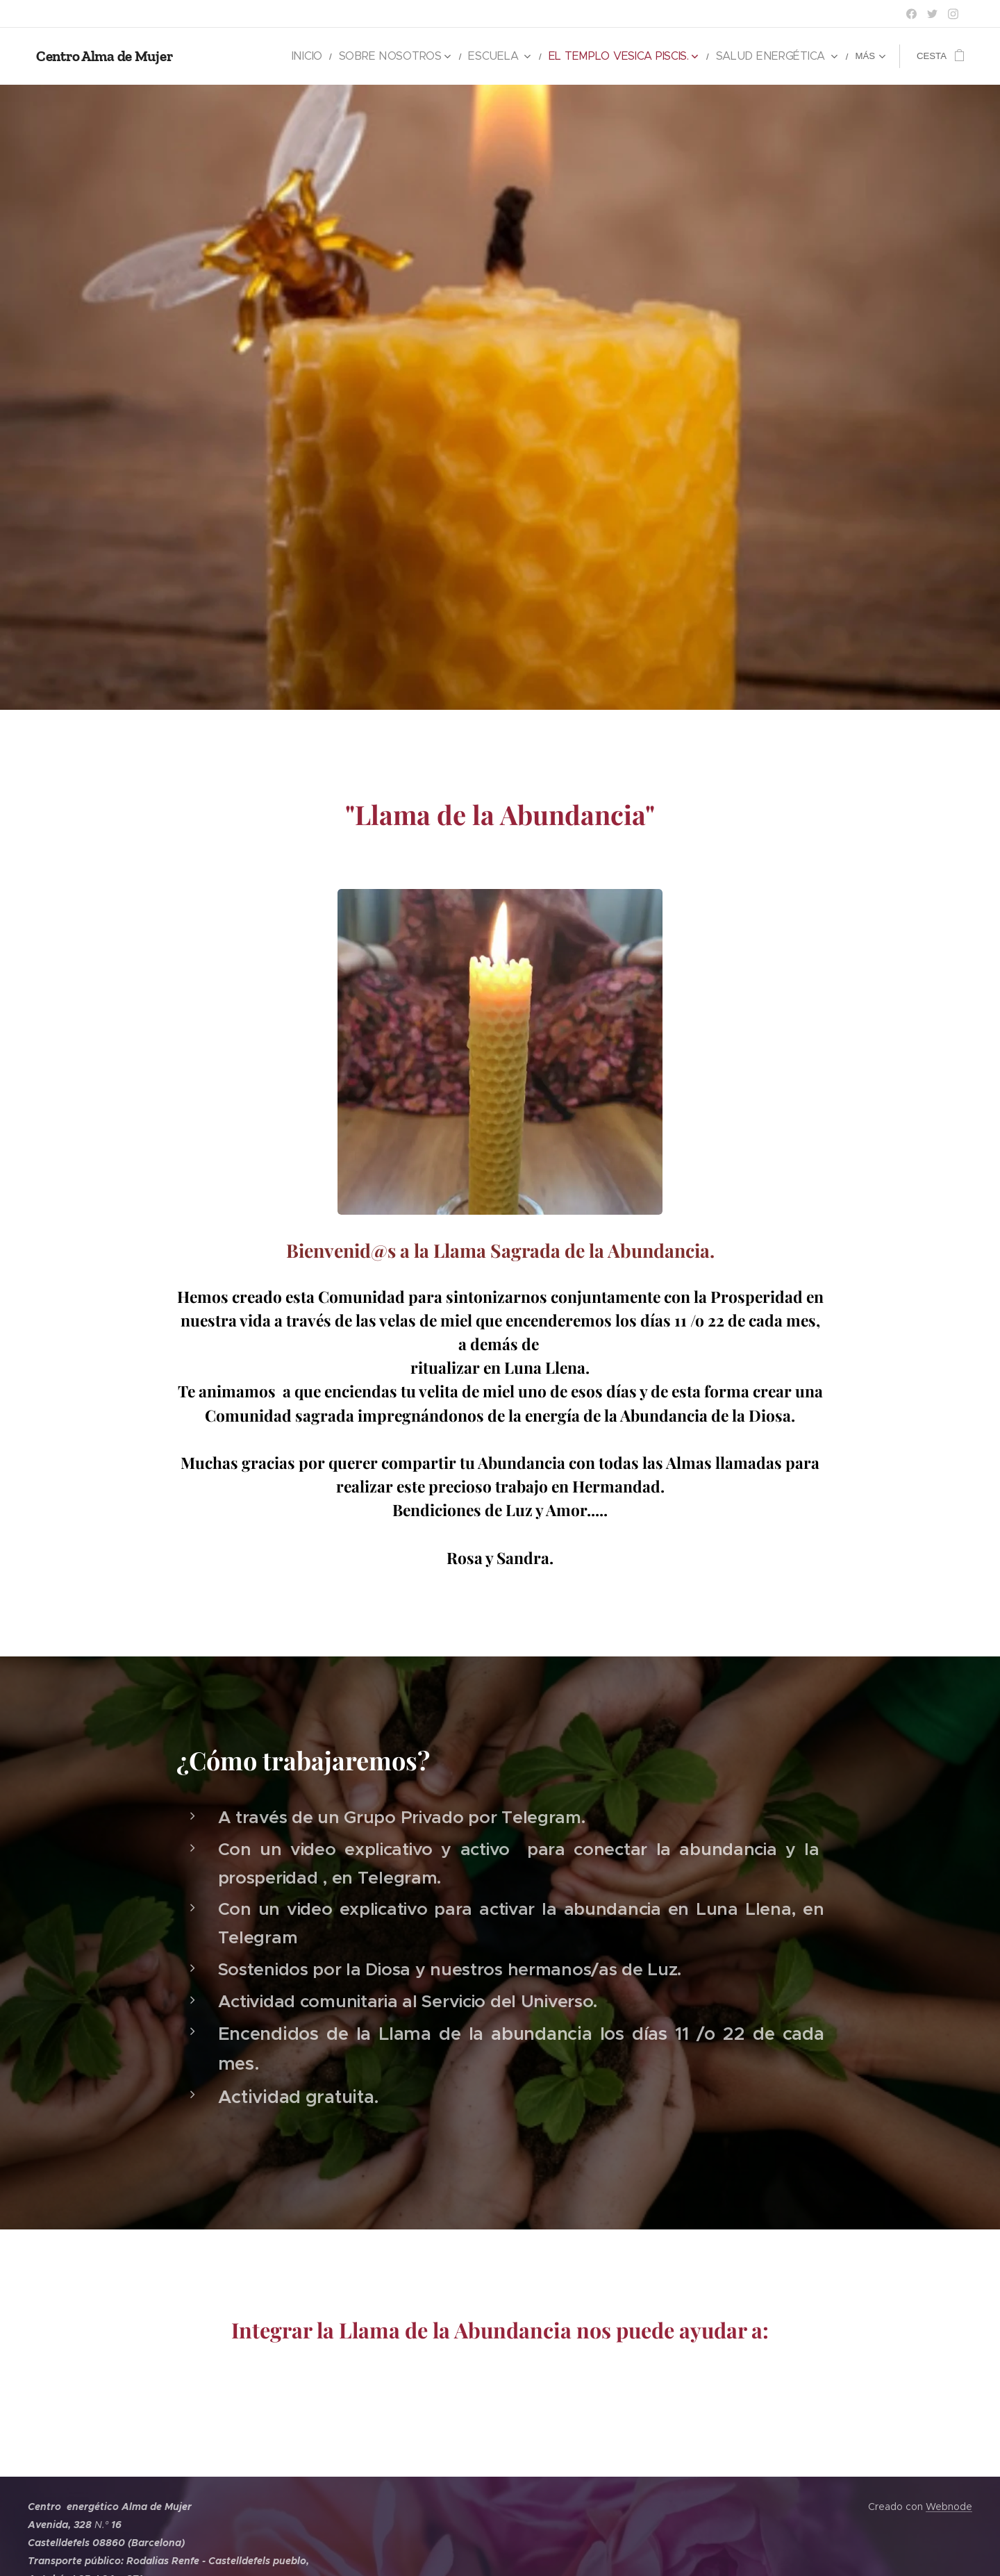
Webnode (949, 2506)
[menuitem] (229, 56)
